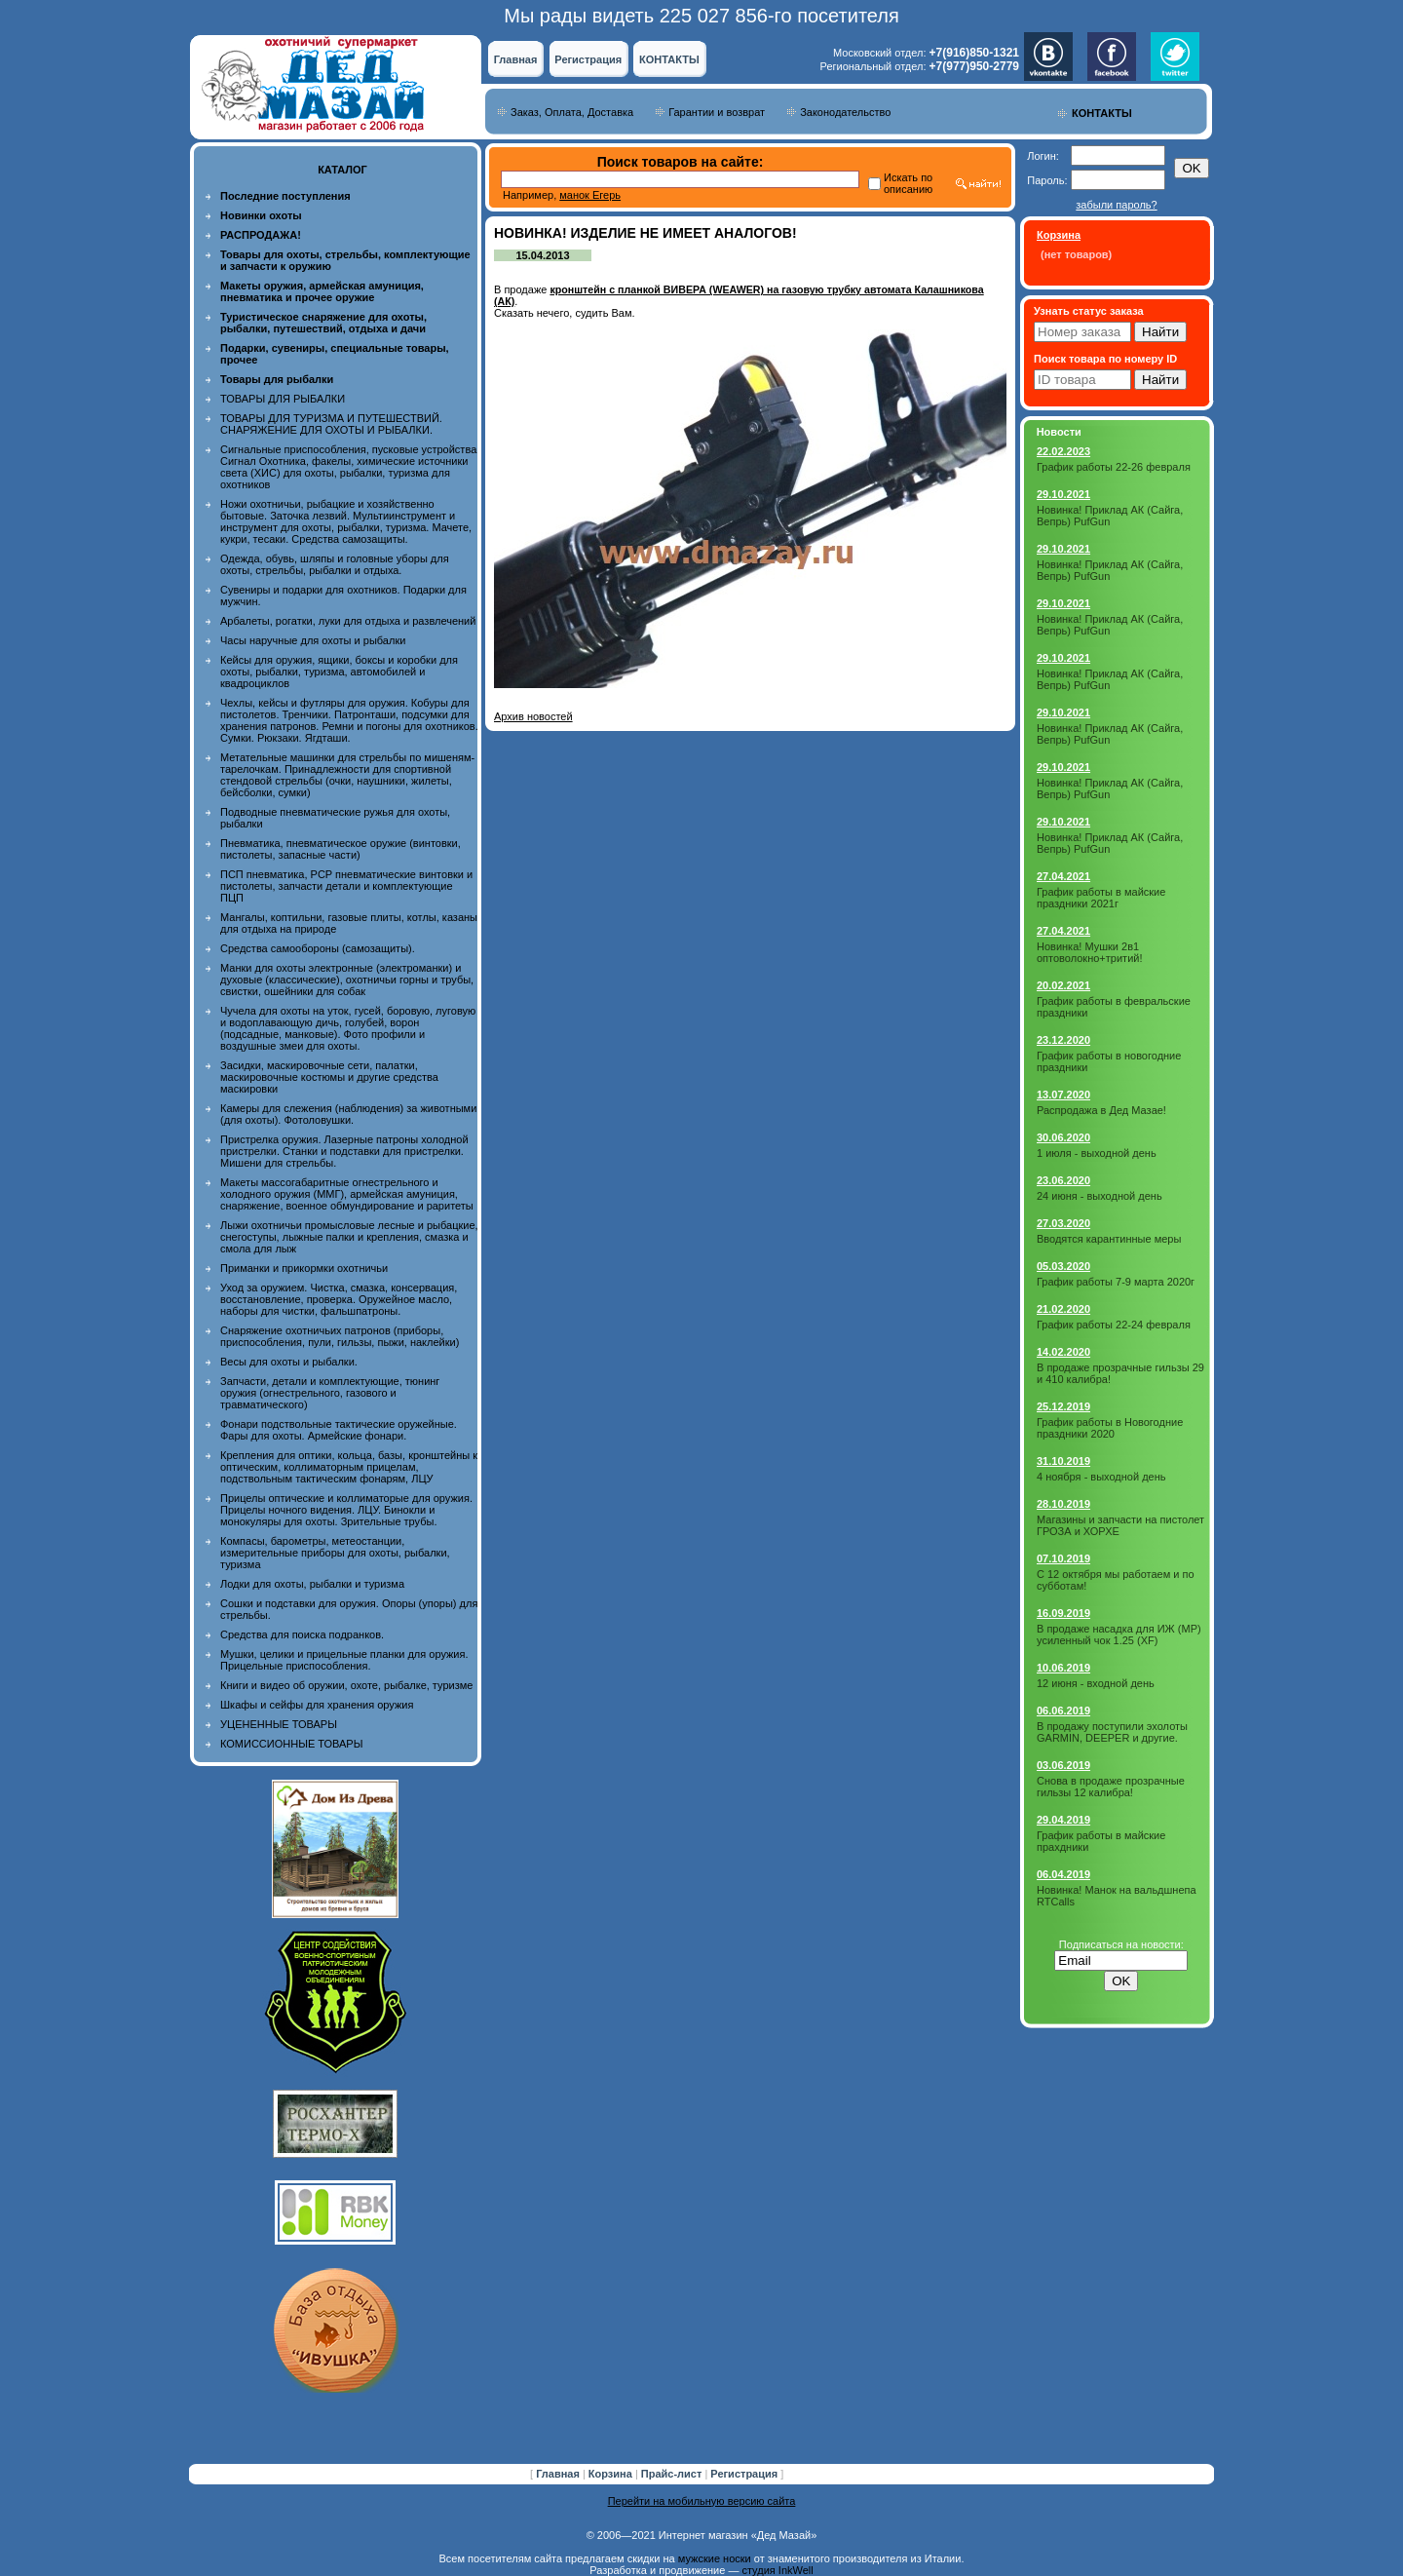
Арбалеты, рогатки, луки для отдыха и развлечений (347, 621)
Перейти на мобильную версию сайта (702, 2501)
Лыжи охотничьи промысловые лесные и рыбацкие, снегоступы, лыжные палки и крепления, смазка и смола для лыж (349, 1236)
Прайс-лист (673, 2474)
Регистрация (588, 59)
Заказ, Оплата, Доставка (572, 112)
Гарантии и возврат (716, 112)
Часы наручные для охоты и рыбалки (312, 640)
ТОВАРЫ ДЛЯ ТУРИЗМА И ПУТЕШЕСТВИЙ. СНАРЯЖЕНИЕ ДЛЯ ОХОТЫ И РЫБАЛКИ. (331, 424)
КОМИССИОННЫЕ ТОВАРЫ (291, 1743)
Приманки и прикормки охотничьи (304, 1268)
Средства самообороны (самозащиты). (317, 948)
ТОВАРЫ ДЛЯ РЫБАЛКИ (282, 398)
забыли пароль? (1116, 205)
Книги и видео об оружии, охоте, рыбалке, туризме (346, 1685)
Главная (516, 59)
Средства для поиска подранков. (302, 1634)
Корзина (611, 2474)
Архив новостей (533, 716)
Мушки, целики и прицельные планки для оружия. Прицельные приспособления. (344, 1660)
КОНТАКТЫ (669, 59)
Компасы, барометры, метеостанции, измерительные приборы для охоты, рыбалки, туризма (335, 1552)
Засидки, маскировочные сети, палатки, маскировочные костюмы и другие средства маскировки (329, 1077)
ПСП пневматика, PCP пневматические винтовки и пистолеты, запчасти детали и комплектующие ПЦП (346, 886)
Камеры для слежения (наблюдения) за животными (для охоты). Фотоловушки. (348, 1114)
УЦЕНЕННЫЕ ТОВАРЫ (278, 1724)
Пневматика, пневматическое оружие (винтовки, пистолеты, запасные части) (340, 849)
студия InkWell (777, 2570)
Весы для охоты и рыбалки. (289, 1361)
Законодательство (845, 112)
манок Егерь (590, 195)
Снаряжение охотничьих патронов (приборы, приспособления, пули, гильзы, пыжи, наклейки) (339, 1336)
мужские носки (714, 2558)
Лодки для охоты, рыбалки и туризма (312, 1584)
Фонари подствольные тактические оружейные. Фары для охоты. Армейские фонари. (338, 1430)
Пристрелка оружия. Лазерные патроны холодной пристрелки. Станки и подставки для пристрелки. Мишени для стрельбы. (344, 1151)
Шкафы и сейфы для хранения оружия (316, 1705)
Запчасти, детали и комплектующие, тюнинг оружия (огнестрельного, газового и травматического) (329, 1392)
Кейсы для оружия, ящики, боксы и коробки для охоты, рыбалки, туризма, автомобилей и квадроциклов (339, 671)
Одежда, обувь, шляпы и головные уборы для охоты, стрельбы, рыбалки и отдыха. (334, 564)
